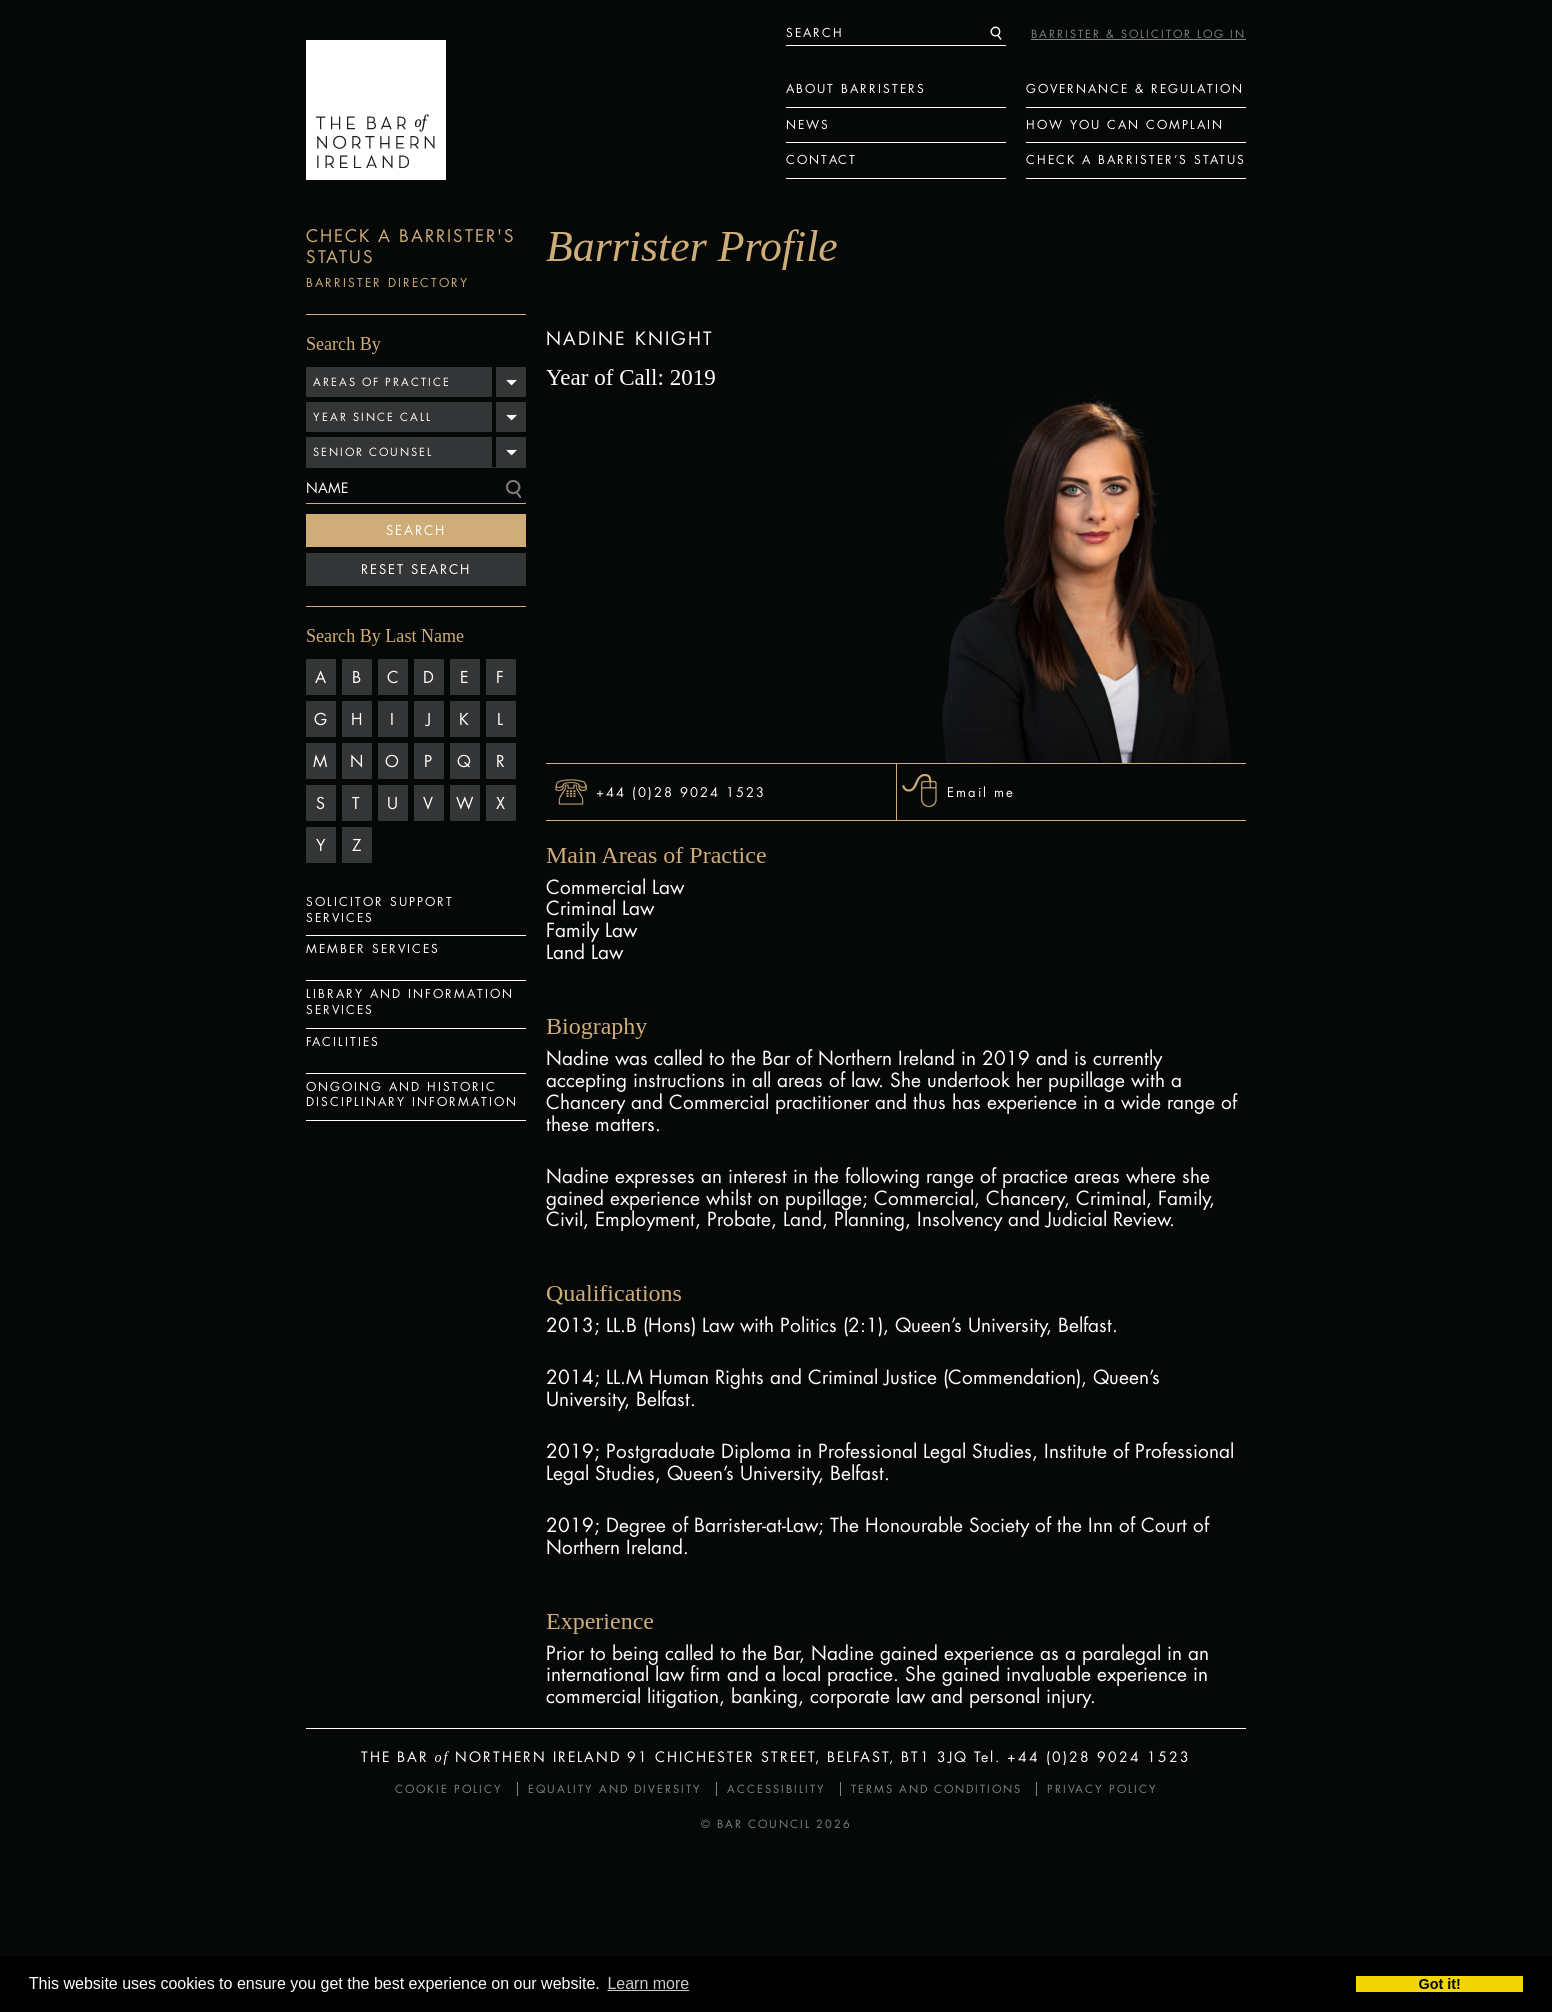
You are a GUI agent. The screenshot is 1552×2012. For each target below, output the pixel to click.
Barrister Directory (387, 282)
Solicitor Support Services (380, 909)
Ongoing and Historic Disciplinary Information (412, 1094)
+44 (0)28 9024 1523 (681, 791)
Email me (981, 791)
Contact (821, 159)
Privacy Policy (1102, 1789)
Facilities (343, 1041)
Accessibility (776, 1789)
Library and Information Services (410, 1001)
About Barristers (856, 88)
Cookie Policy (449, 1789)
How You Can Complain (1125, 124)
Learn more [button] (648, 1984)
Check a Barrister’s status (1136, 159)
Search (416, 530)
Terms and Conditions (936, 1789)
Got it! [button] (1440, 1984)
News (808, 124)
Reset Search (416, 569)
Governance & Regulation (1135, 88)
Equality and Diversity (615, 1789)
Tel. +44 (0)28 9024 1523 (1082, 1756)
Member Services (373, 948)
